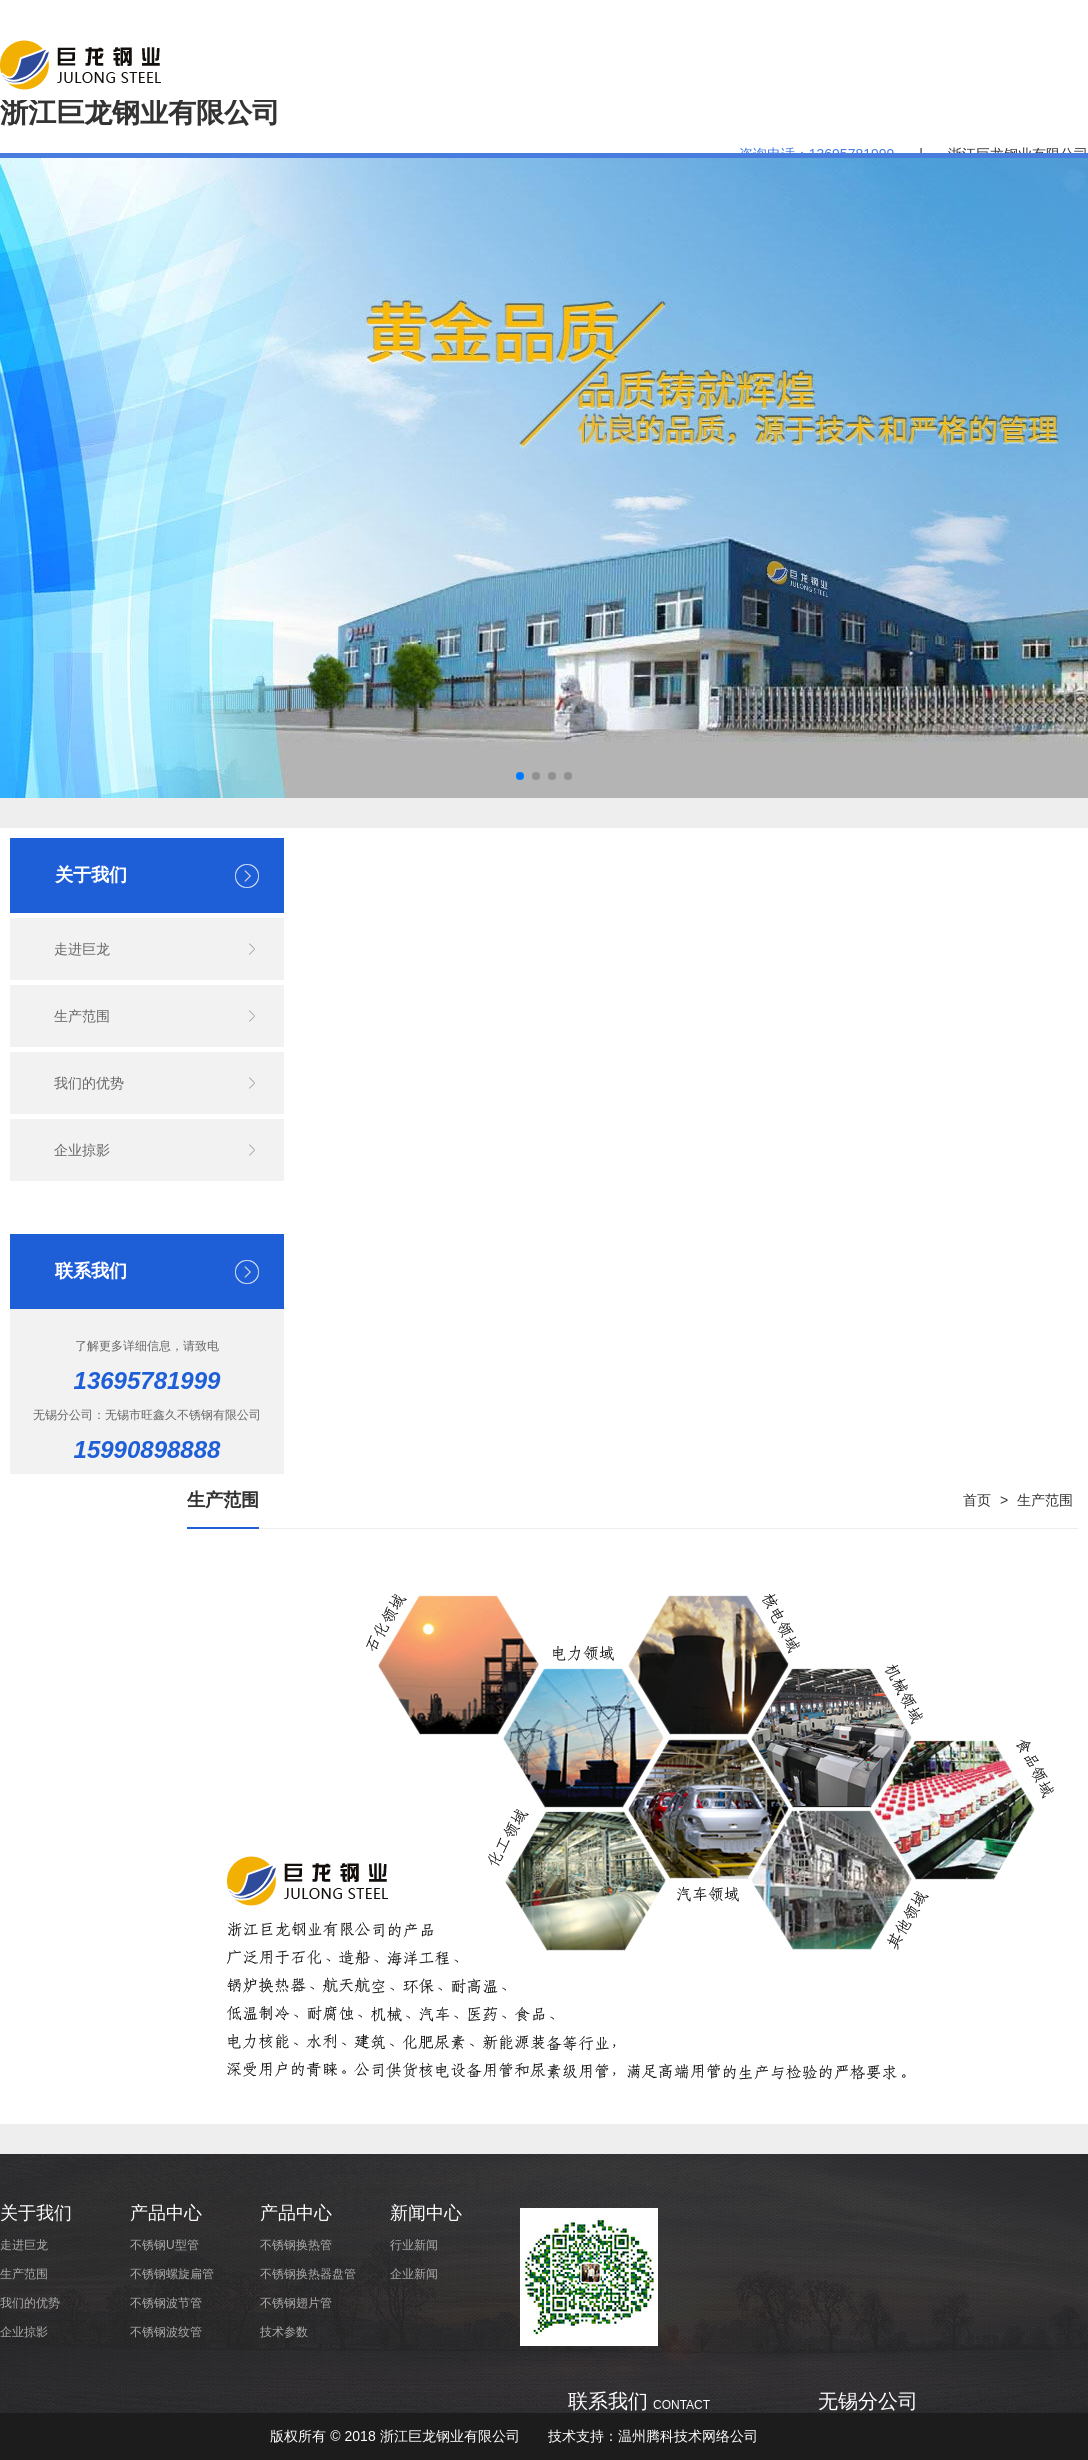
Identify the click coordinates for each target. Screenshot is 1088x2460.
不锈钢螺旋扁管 (172, 2274)
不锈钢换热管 (296, 2245)
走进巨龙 (82, 949)
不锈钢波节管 (166, 2303)
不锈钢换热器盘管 (308, 2274)
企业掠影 (82, 1150)
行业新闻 (414, 2245)
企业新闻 (414, 2274)
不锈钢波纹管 (166, 2332)
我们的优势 (89, 1083)
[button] (520, 776)
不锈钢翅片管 (296, 2303)
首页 (977, 1500)
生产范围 (82, 1016)
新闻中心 (426, 2213)
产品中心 (166, 2213)
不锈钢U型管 (164, 2245)
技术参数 (284, 2332)
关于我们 (36, 2213)
